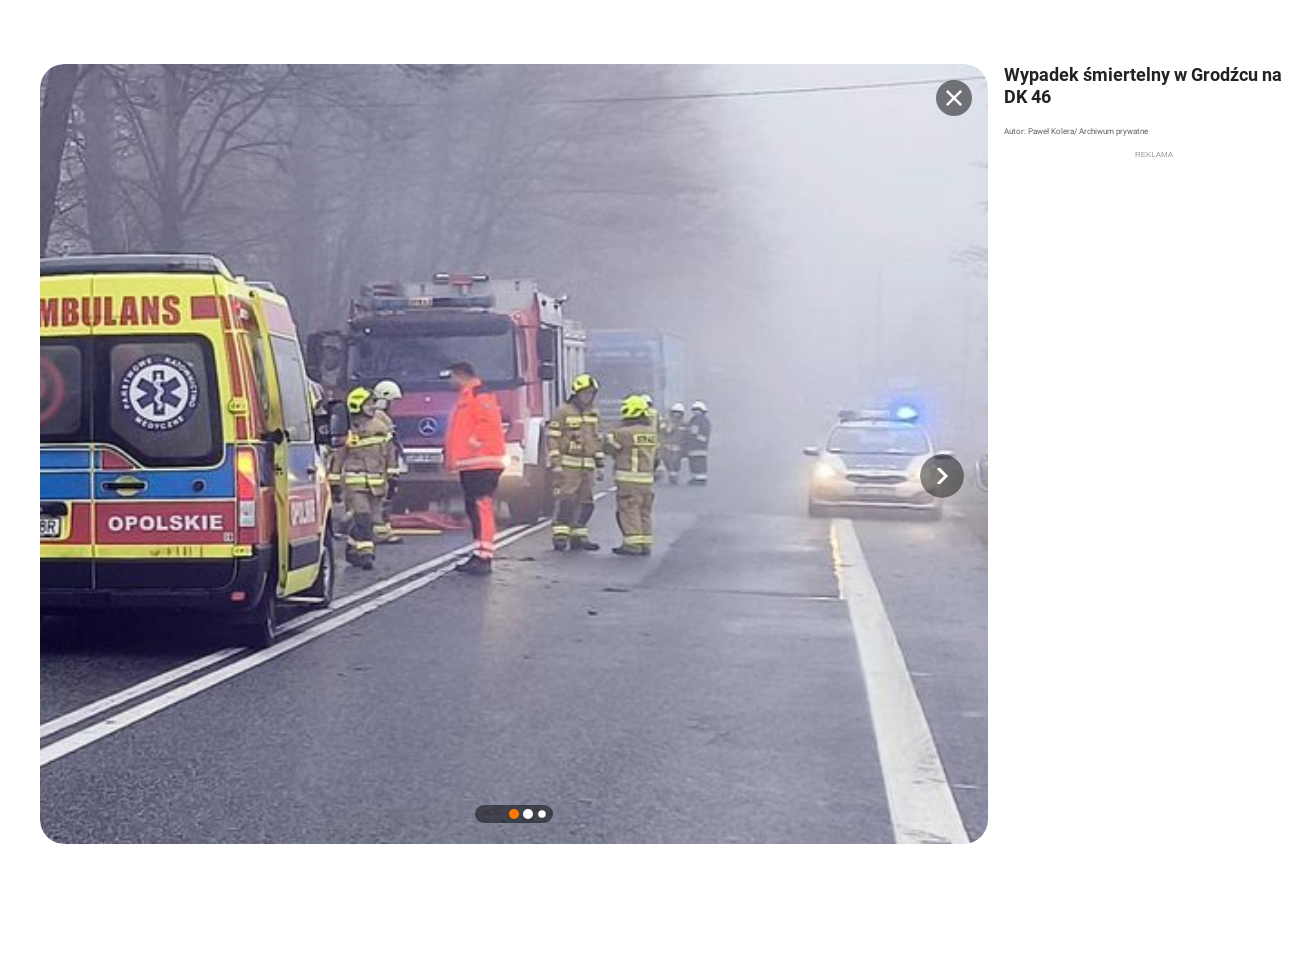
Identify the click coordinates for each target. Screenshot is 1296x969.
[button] (942, 476)
